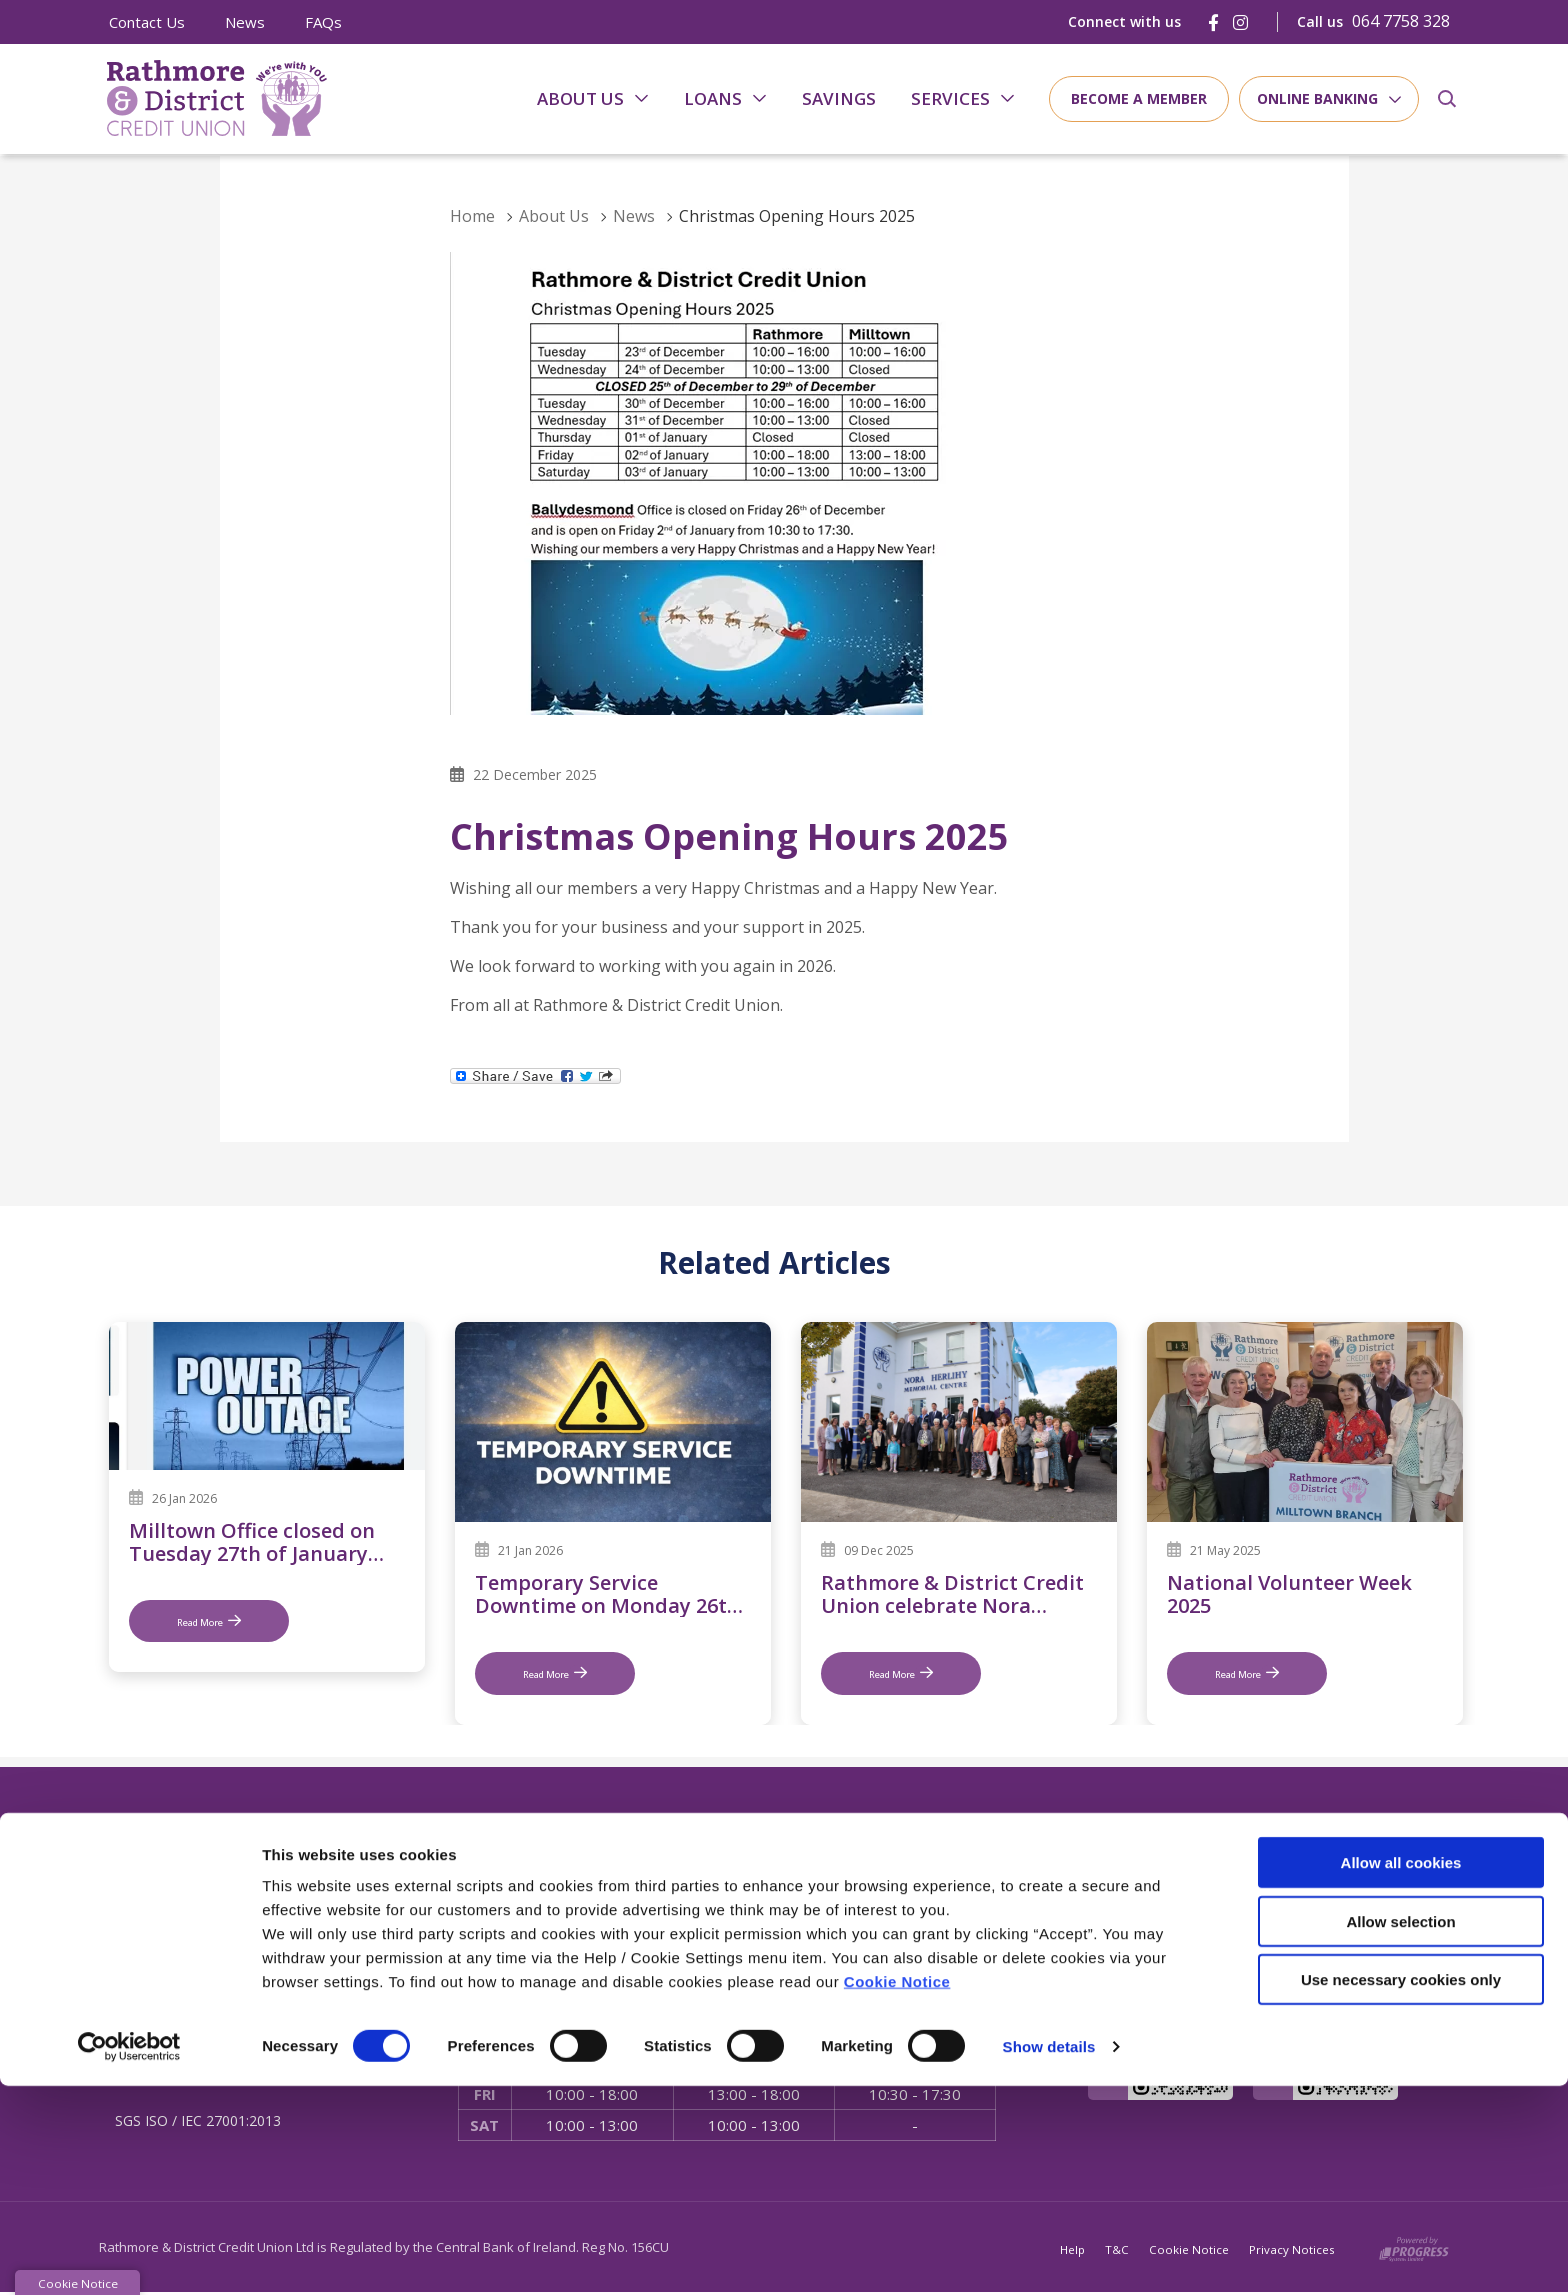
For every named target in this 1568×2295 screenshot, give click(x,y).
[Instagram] (1240, 22)
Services (950, 98)
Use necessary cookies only (1401, 2188)
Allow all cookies (1401, 2071)
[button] (1446, 99)
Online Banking (1317, 98)
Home (472, 216)
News (245, 22)
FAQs (323, 22)
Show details (1049, 2255)
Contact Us (147, 22)
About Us (580, 98)
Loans (713, 98)
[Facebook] (1213, 22)
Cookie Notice (897, 2190)
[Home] (209, 99)
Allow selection (1400, 2130)
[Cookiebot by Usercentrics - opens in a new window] (129, 2256)
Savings (839, 98)
